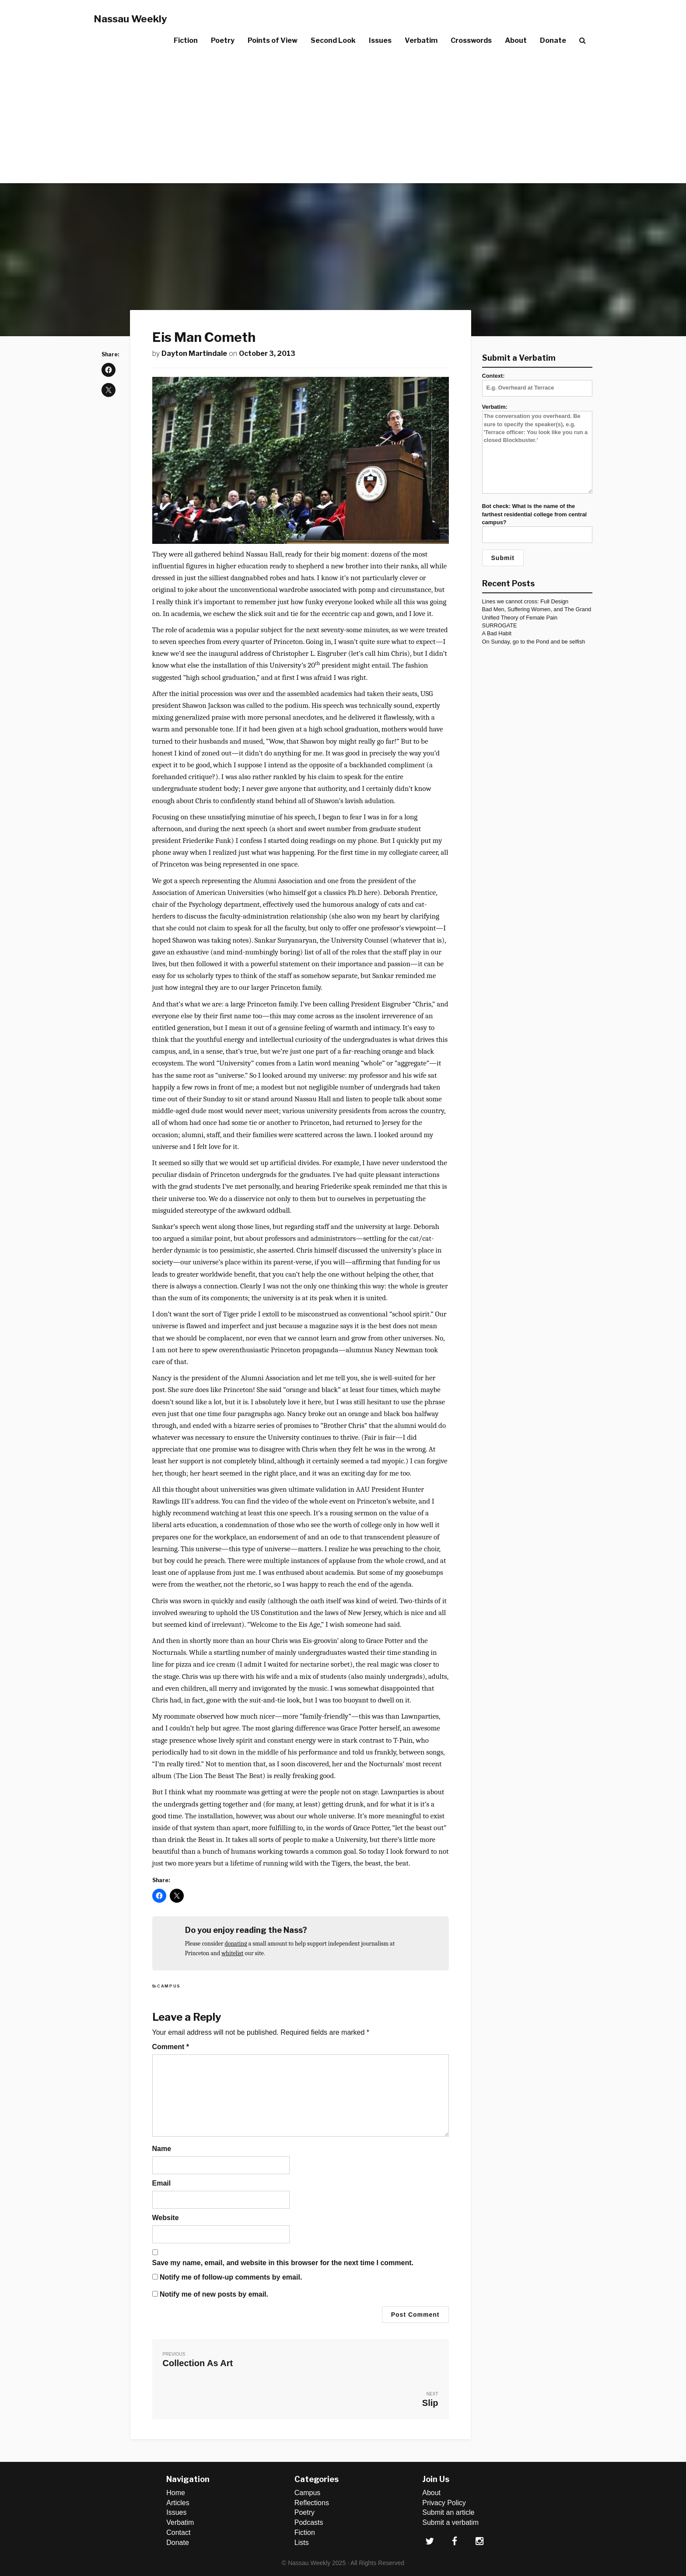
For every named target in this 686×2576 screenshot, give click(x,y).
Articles (177, 2502)
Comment (170, 2046)
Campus (169, 1986)
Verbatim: (537, 449)
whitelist (232, 1953)
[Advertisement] (343, 117)
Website (165, 2217)
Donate (553, 40)
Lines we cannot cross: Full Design (525, 601)
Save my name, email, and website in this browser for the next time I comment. (283, 2262)
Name (162, 2148)
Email (161, 2183)
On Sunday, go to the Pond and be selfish (533, 641)
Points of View (273, 40)
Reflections (311, 2502)
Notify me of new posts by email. (214, 2294)
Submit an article (448, 2512)
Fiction (186, 40)
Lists (301, 2542)
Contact (178, 2532)
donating (235, 1943)
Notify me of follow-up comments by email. (231, 2277)
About (516, 40)
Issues (380, 40)
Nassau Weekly (130, 19)
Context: (537, 381)
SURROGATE (499, 625)
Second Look (333, 40)
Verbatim (421, 40)
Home (175, 2492)
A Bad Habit (497, 633)
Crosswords (471, 40)
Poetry (222, 40)
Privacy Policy (444, 2502)
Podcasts (308, 2522)
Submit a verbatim (450, 2522)
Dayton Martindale (194, 353)
